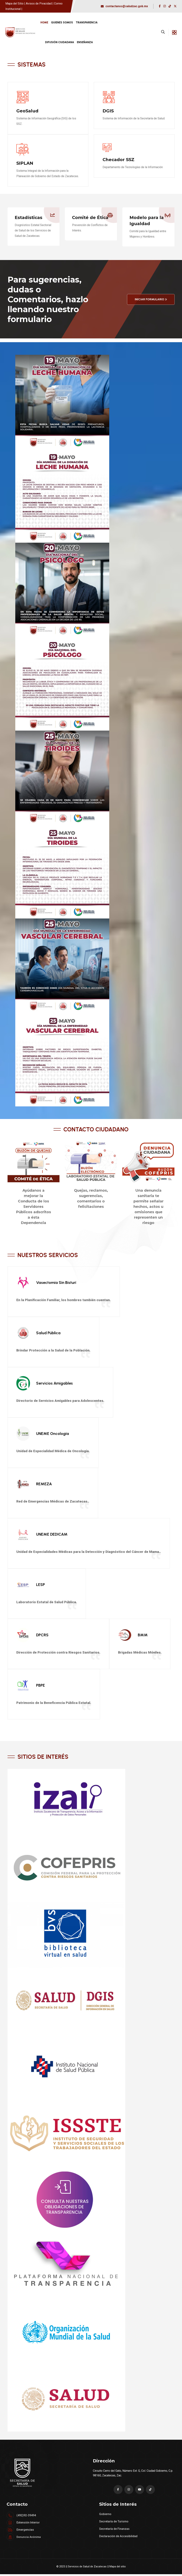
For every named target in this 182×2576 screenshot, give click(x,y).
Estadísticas (28, 217)
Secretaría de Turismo (113, 2523)
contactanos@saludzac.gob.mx (126, 6)
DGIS (108, 110)
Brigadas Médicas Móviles (140, 1654)
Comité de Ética (90, 217)
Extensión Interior (28, 2524)
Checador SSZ (118, 159)
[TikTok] (170, 6)
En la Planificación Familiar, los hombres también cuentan (63, 1300)
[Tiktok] (150, 2491)
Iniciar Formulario (151, 299)
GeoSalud (27, 110)
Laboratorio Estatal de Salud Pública (46, 1603)
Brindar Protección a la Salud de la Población (53, 1351)
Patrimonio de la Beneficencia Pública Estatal (54, 1704)
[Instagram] (164, 6)
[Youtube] (139, 2491)
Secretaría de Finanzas (114, 2530)
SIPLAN (24, 163)
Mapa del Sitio (14, 3)
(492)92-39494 (26, 2517)
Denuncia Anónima (29, 2538)
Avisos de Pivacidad (39, 3)
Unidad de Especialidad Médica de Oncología (53, 1452)
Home (44, 22)
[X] (175, 6)
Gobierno (105, 2516)
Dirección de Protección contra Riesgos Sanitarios (58, 1654)
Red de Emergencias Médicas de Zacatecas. (53, 1502)
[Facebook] (160, 6)
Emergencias (25, 2531)
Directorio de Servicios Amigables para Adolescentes (60, 1401)
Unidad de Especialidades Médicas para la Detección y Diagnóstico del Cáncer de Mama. (88, 1553)
